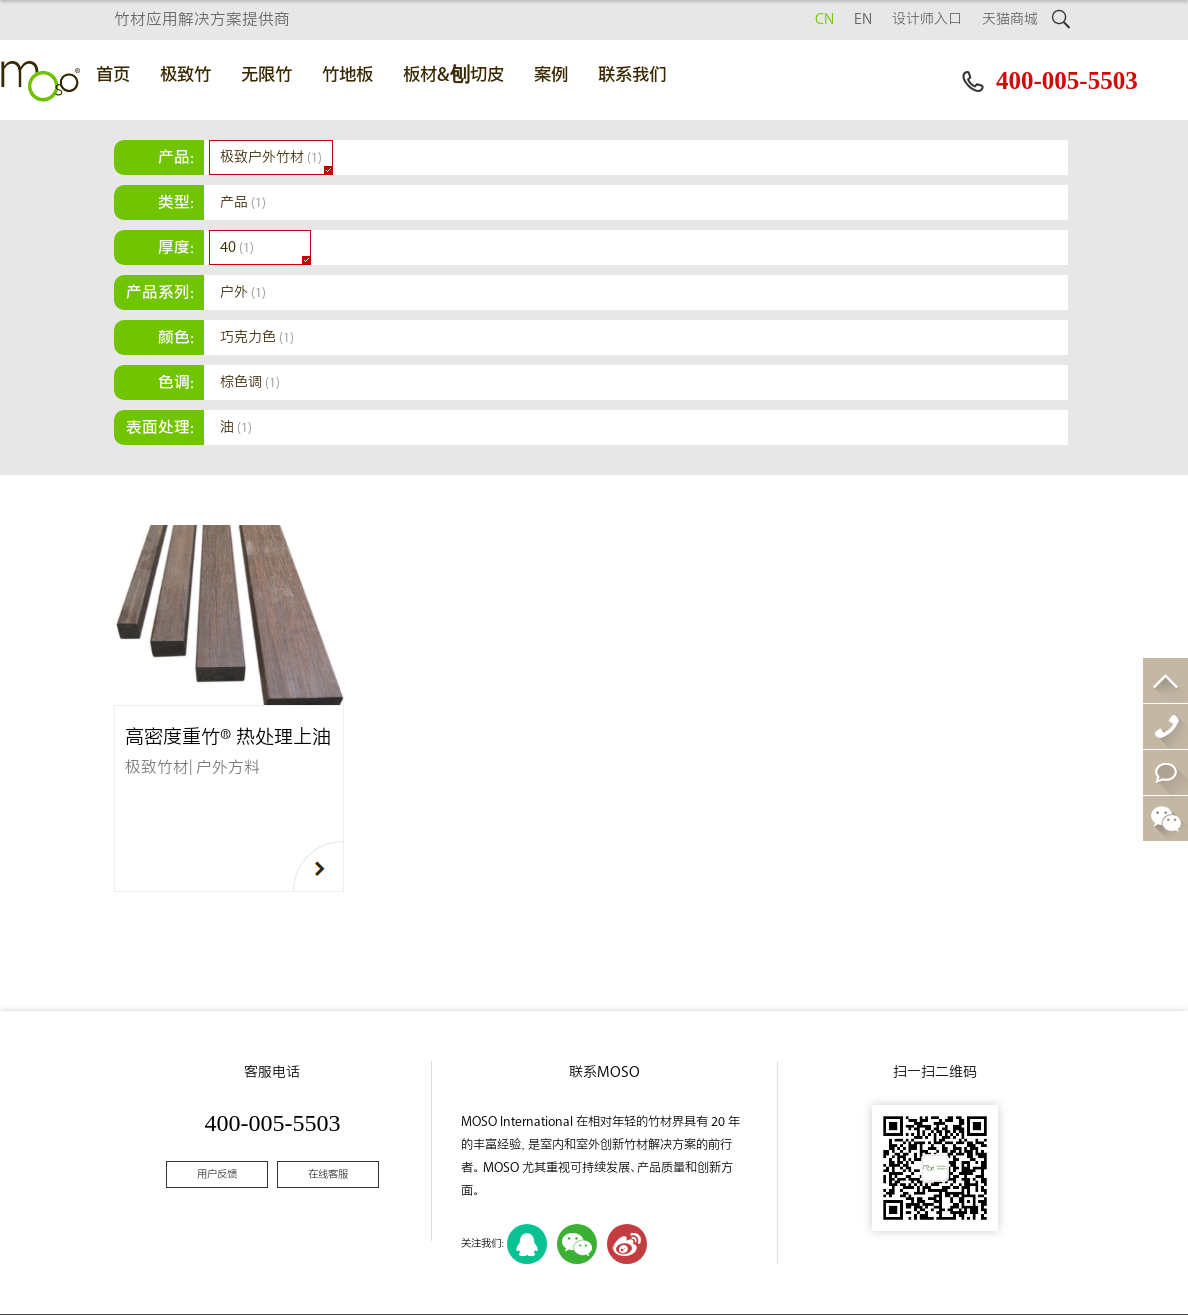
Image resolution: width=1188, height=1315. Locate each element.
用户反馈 (217, 1174)
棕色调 (250, 382)
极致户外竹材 (271, 157)
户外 (243, 292)
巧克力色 (257, 337)
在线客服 (328, 1174)
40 (237, 247)
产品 (243, 202)
